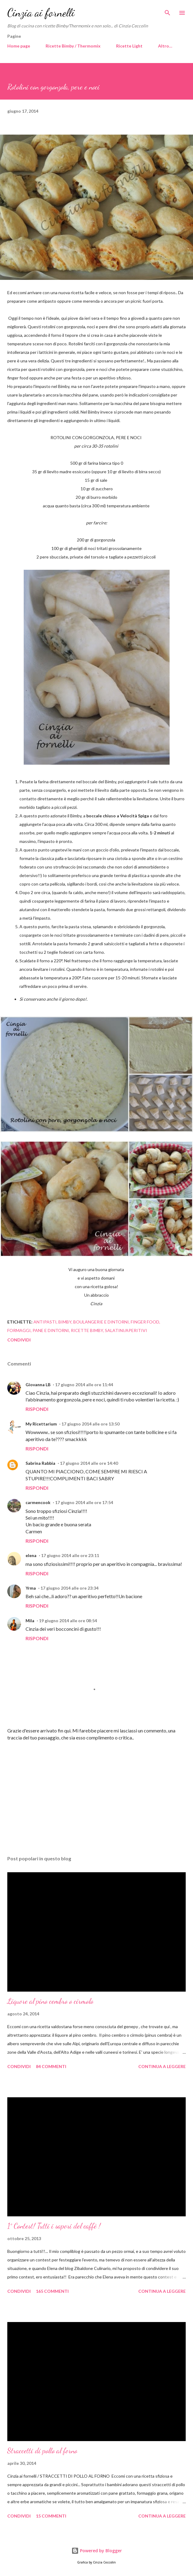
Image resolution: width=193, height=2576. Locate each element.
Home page (18, 45)
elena (31, 1555)
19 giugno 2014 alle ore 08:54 (68, 1620)
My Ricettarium (41, 1423)
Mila (30, 1620)
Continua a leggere (162, 2066)
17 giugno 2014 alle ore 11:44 (84, 1384)
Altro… (165, 45)
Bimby (64, 1321)
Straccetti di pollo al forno (42, 2450)
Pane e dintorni (51, 1330)
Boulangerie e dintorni (101, 1321)
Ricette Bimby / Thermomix (73, 45)
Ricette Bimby (87, 1330)
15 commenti (51, 2515)
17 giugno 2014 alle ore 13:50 (90, 1423)
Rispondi (37, 1409)
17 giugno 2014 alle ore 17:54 (84, 1502)
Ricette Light (129, 45)
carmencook (38, 1502)
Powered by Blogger (96, 2550)
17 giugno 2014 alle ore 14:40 (89, 1463)
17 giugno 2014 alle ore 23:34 (69, 1588)
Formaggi (19, 1330)
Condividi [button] (19, 1339)
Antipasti (45, 1321)
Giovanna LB (38, 1384)
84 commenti (51, 2066)
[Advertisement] (96, 1793)
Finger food (145, 1321)
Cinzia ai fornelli (41, 12)
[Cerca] (167, 11)
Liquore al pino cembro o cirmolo (50, 2001)
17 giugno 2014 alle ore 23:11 (70, 1555)
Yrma (31, 1588)
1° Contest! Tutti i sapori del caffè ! (54, 2226)
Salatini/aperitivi (126, 1330)
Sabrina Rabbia (40, 1463)
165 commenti (52, 2291)
